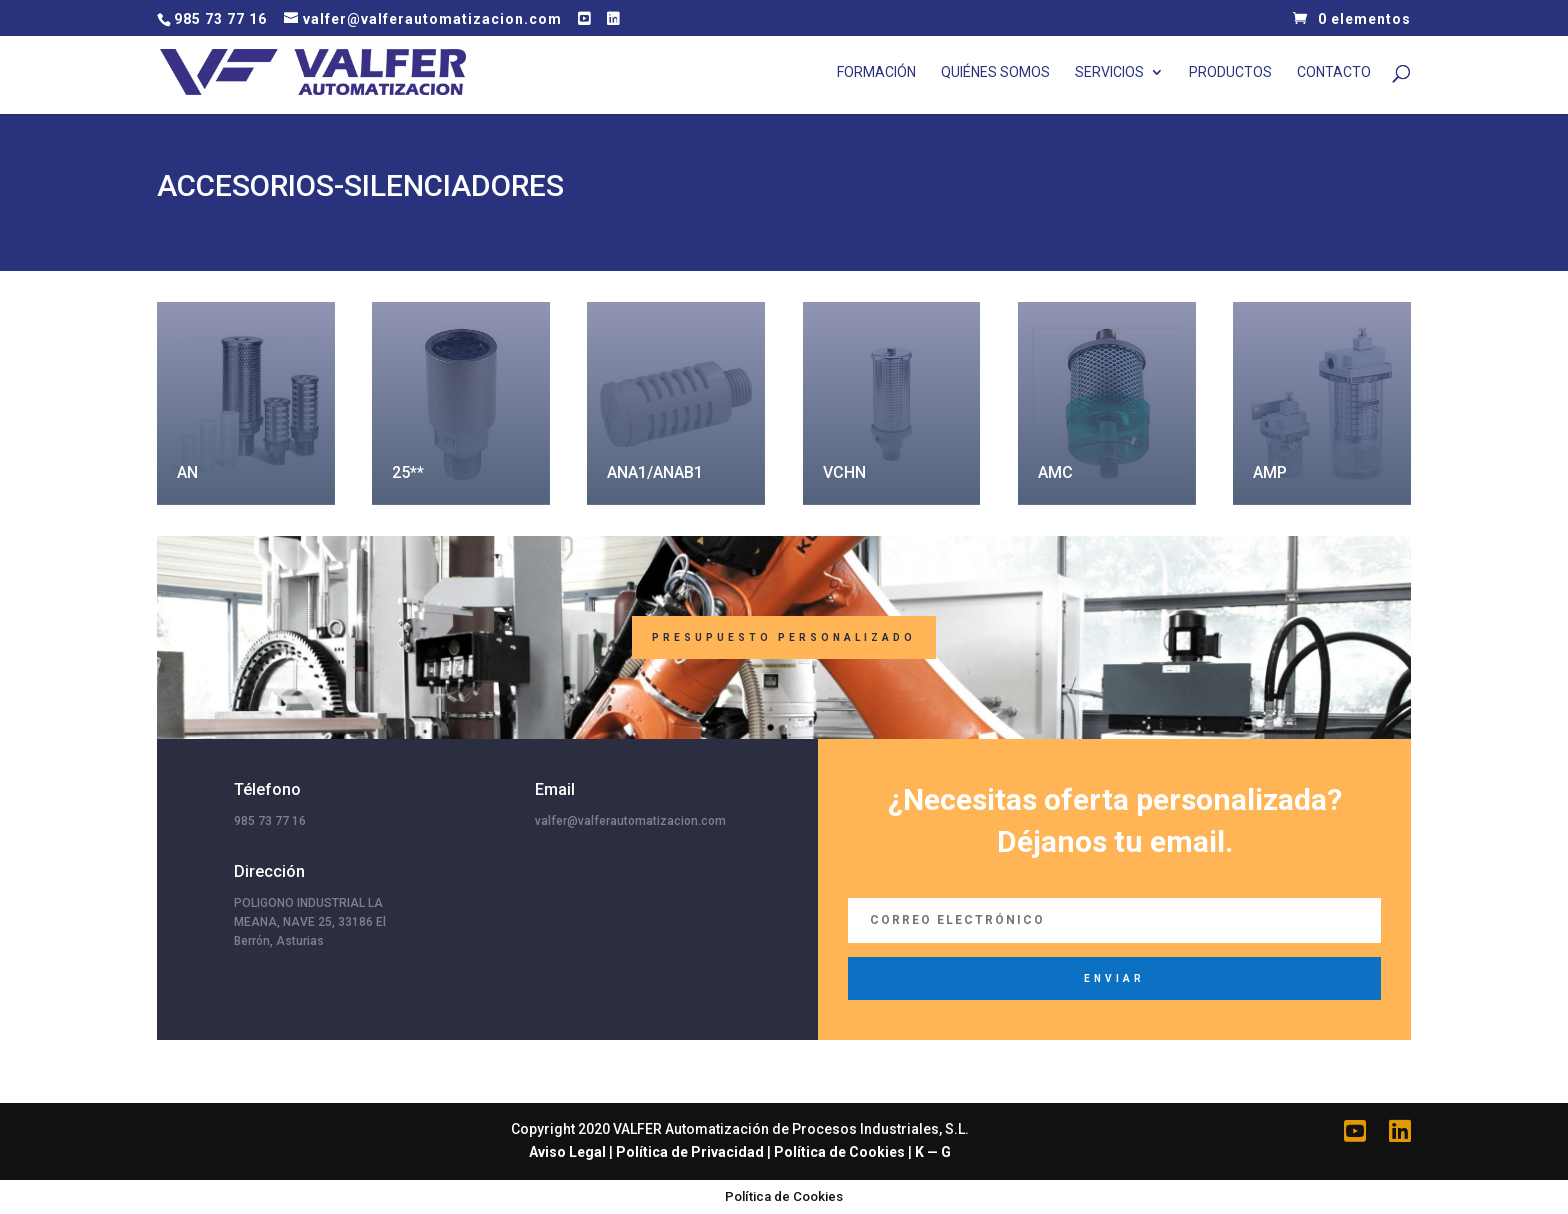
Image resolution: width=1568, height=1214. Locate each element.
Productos (1230, 72)
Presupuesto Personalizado (784, 637)
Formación (876, 72)
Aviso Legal (567, 1152)
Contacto (1334, 72)
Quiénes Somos (995, 72)
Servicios (1109, 72)
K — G (933, 1152)
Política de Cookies (839, 1152)
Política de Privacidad (690, 1152)
